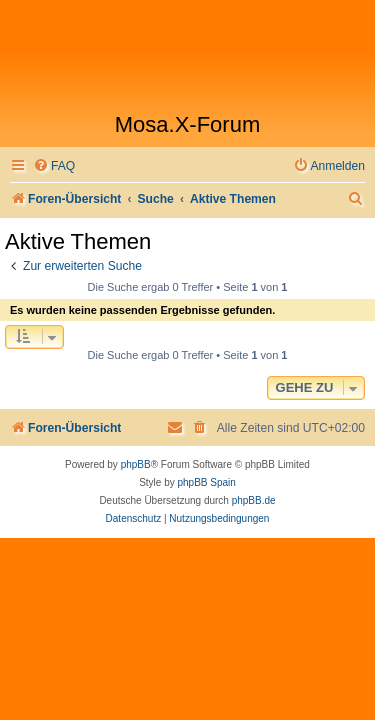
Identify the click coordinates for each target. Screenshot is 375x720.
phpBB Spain (206, 482)
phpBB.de (254, 500)
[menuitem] (54, 166)
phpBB (136, 464)
